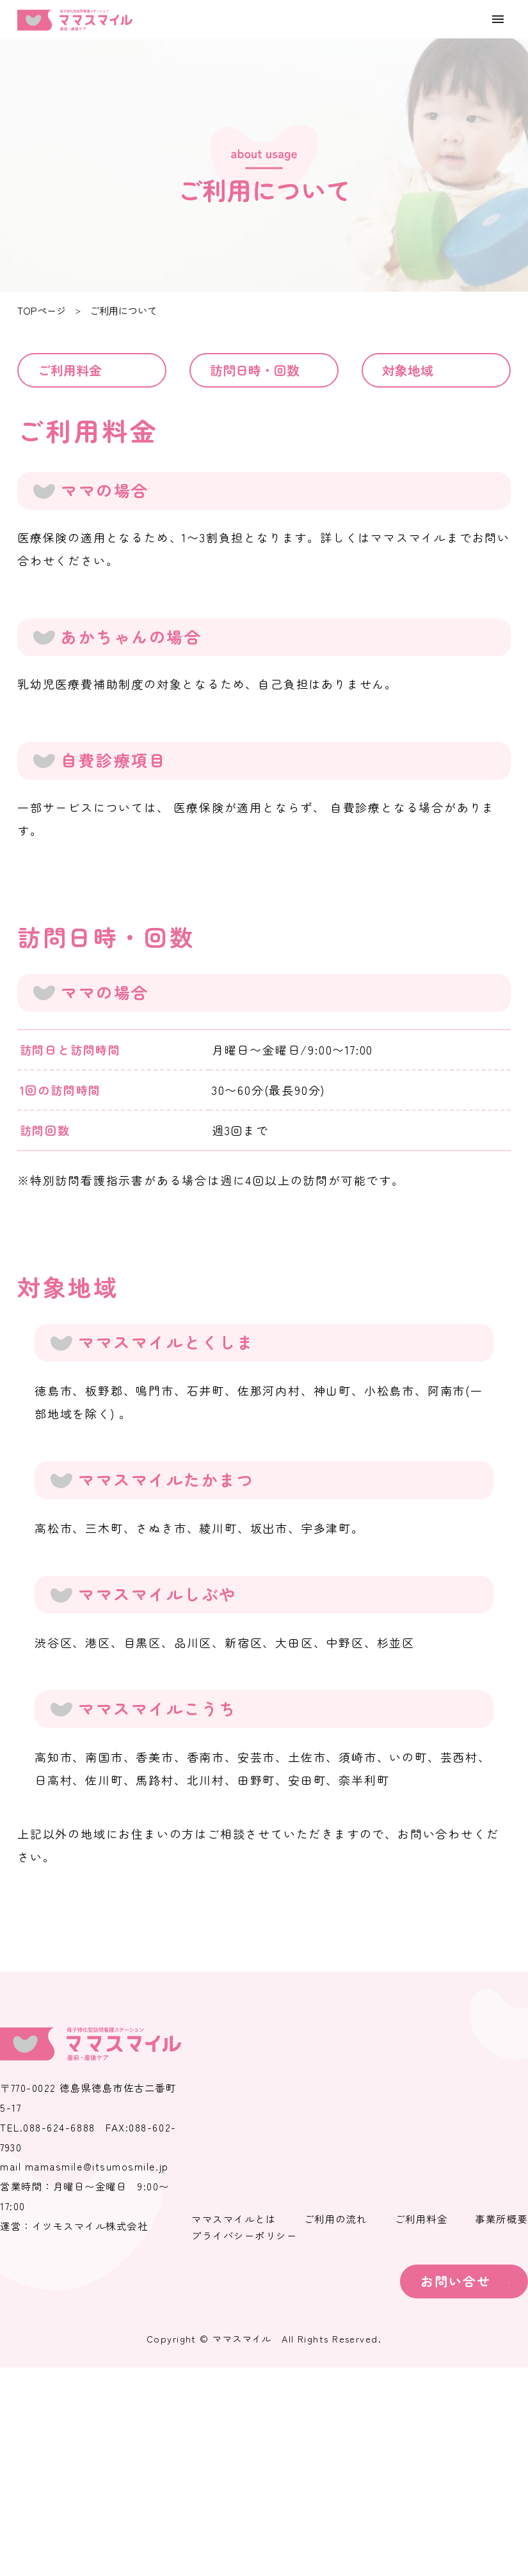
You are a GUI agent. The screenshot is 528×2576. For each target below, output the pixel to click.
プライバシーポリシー (244, 2236)
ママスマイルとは (233, 2218)
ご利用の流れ (335, 2218)
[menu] (498, 19)
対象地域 (407, 370)
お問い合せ (455, 2281)
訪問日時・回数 (255, 370)
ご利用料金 (70, 370)
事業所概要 (501, 2218)
